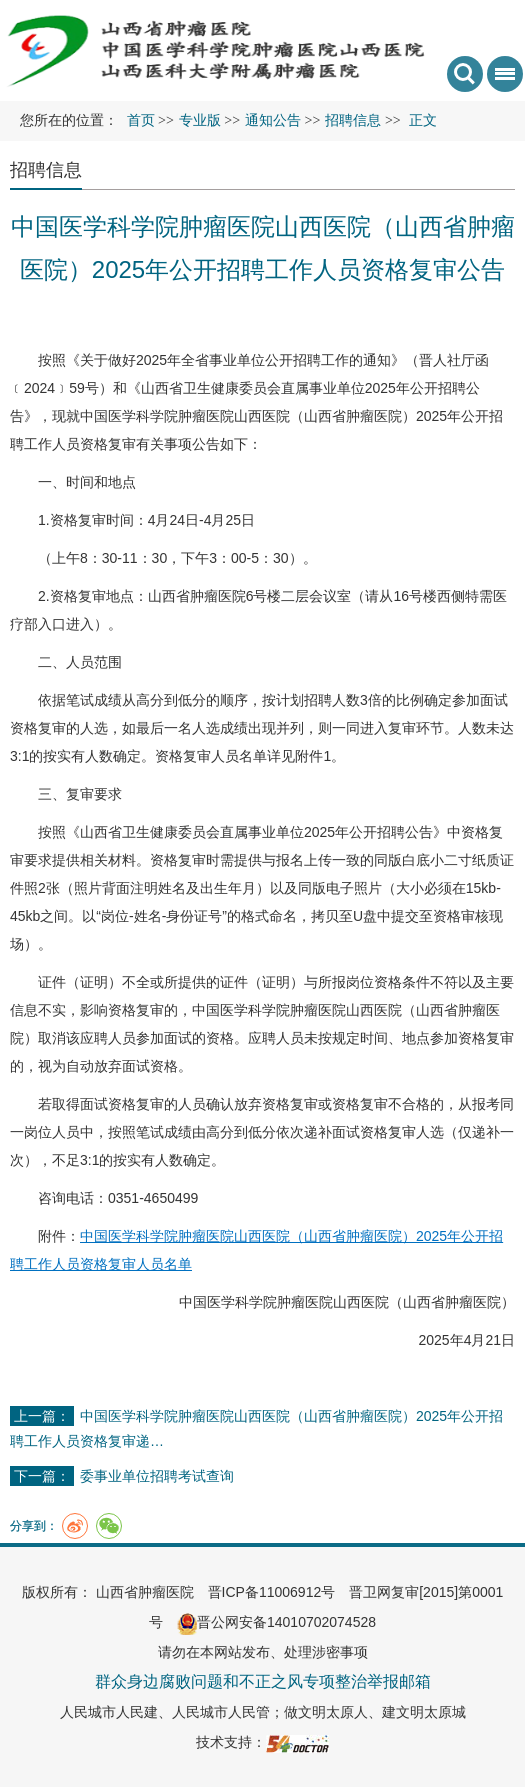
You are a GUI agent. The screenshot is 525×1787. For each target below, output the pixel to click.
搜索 (465, 74)
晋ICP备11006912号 (272, 1592)
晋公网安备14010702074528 (276, 1622)
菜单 (501, 80)
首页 (141, 120)
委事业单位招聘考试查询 (157, 1476)
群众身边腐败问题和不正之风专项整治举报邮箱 (263, 1681)
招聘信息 (46, 170)
